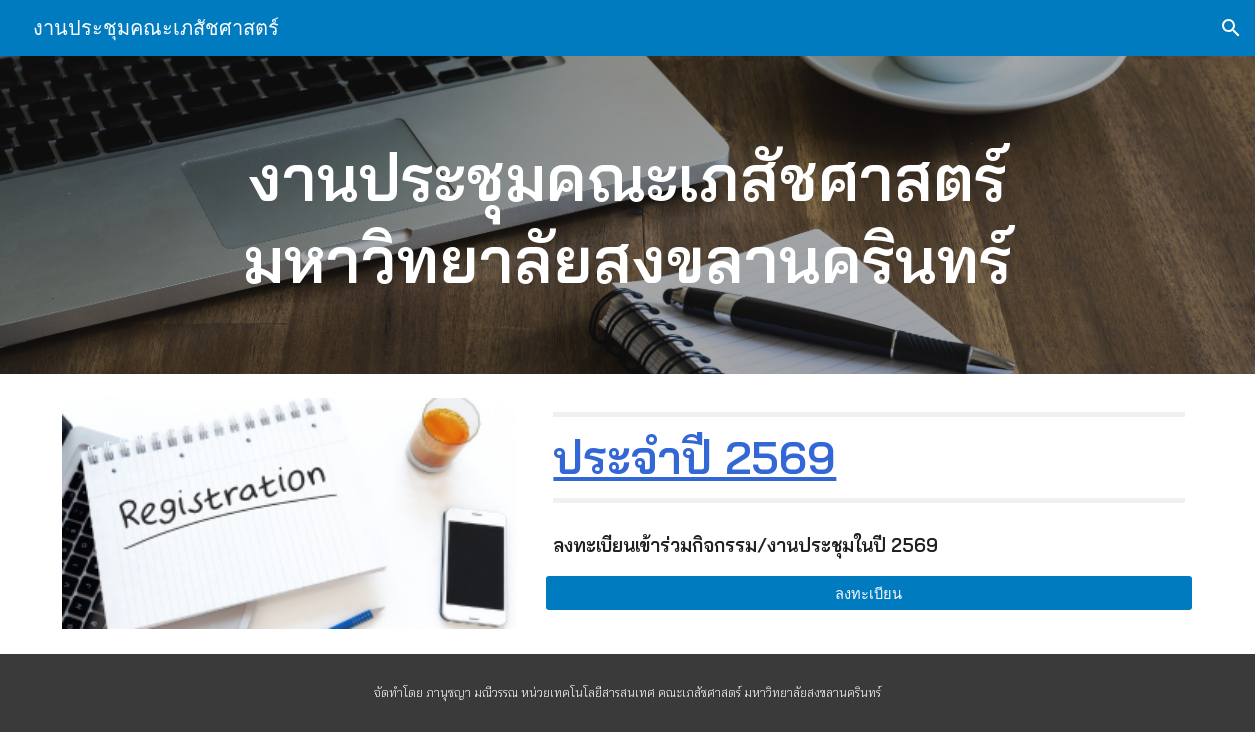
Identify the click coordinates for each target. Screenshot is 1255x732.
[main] (627, 215)
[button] (1231, 28)
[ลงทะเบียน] (868, 593)
